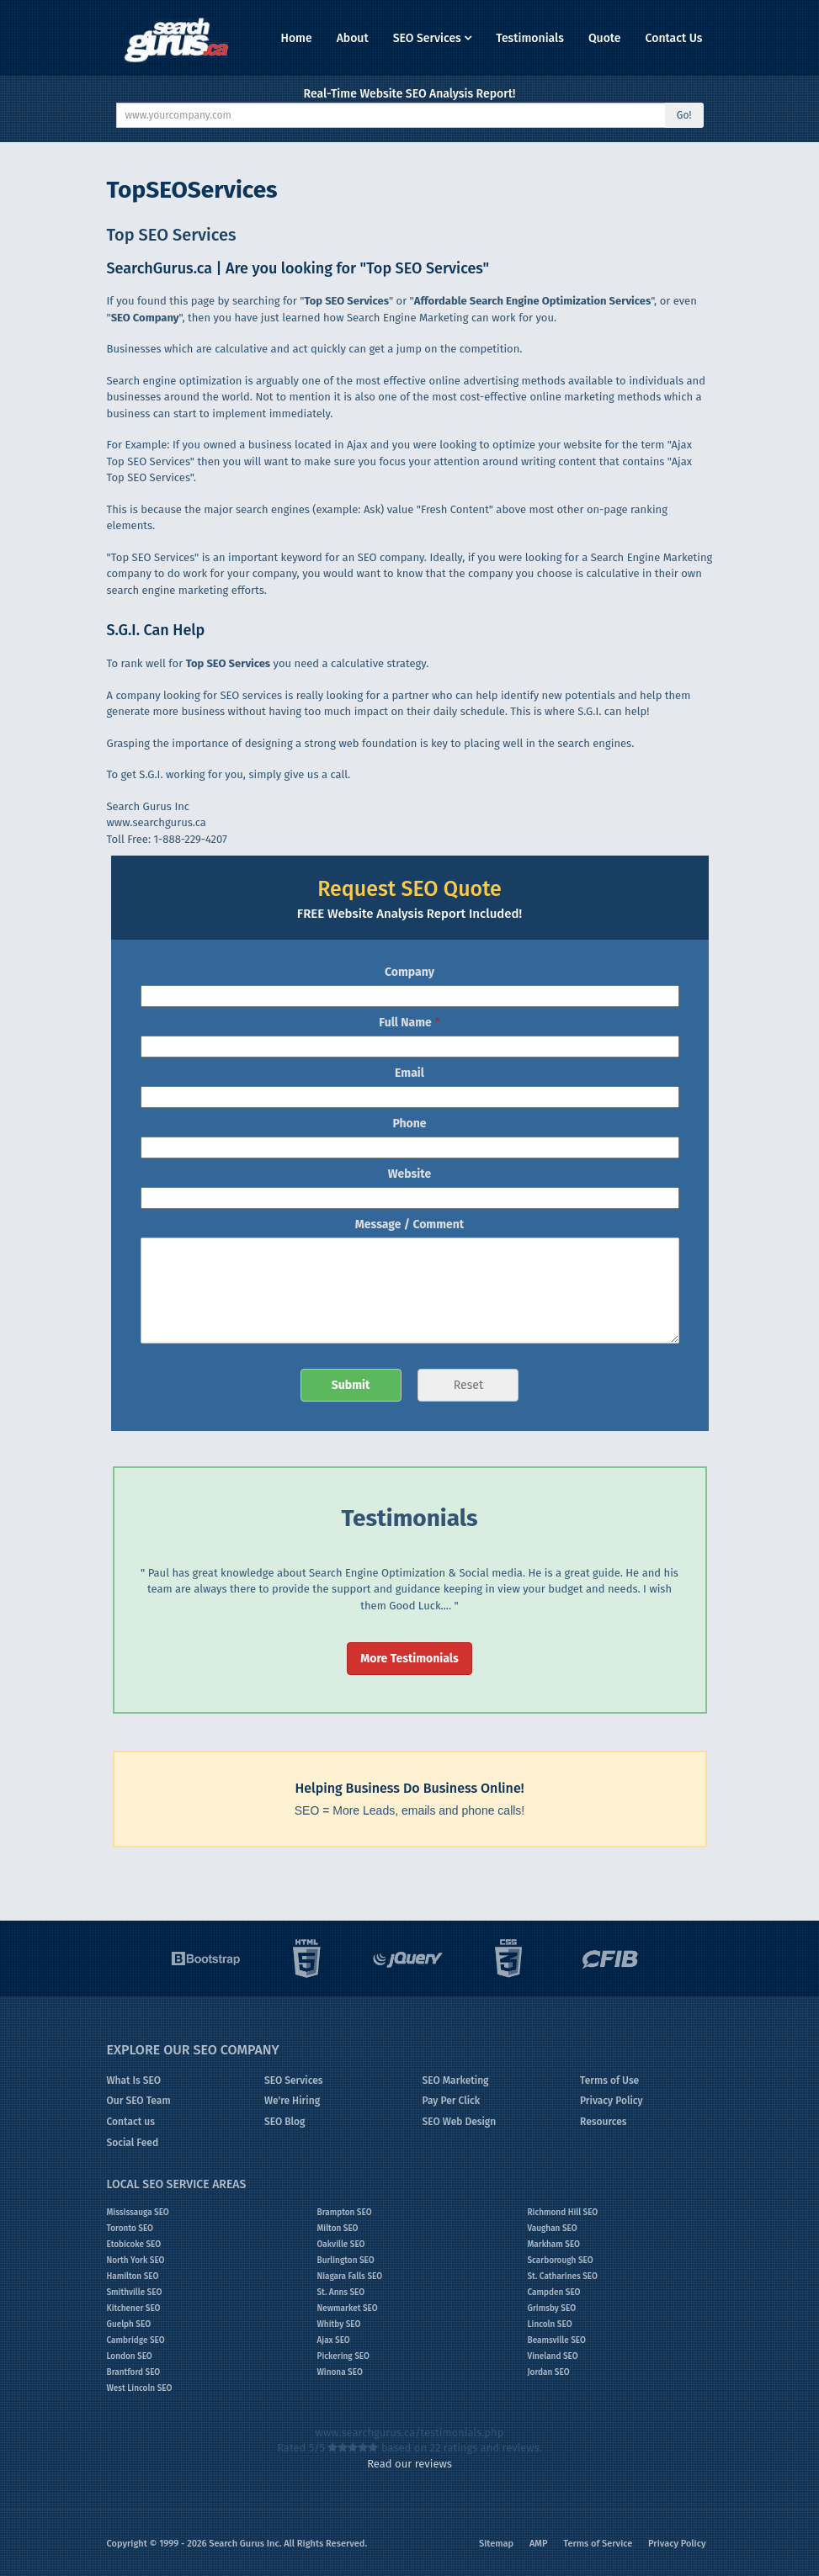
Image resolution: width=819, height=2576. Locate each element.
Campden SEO (554, 2292)
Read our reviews (409, 2463)
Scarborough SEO (560, 2260)
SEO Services (432, 38)
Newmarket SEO (347, 2308)
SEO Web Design (460, 2122)
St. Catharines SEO (563, 2276)
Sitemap (496, 2543)
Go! (684, 115)
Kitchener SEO (134, 2308)
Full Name (409, 1022)
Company (409, 972)
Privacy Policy (611, 2101)
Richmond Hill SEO (563, 2213)
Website (409, 1174)
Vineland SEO (553, 2356)
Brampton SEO (344, 2213)
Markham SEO (554, 2244)
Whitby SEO (339, 2324)
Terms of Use (609, 2080)
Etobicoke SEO (134, 2244)
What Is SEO (134, 2080)
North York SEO (136, 2260)
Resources (603, 2122)
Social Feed (133, 2143)
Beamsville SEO (557, 2340)
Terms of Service (597, 2543)
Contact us (131, 2122)
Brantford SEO (134, 2372)
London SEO (129, 2356)
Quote (604, 38)
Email (409, 1073)
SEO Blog (285, 2122)
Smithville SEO (134, 2292)
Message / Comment (409, 1224)
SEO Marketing (456, 2080)
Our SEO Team (139, 2101)
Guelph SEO (129, 2324)
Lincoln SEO (550, 2324)
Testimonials (530, 38)
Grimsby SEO (552, 2308)
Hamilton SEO (133, 2276)
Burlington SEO (346, 2260)
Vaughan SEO (552, 2229)
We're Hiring (292, 2101)
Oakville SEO (341, 2244)
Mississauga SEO (138, 2213)
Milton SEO (338, 2229)
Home (295, 38)
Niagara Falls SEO (350, 2276)
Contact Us (674, 38)
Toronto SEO (130, 2229)
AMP (538, 2543)
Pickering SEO (343, 2356)
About (353, 38)
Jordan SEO (549, 2372)
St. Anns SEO (341, 2292)
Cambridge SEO (136, 2340)
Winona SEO (340, 2372)
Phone (409, 1123)
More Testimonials (409, 1658)
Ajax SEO (333, 2340)
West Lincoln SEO (140, 2388)
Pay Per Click (452, 2101)
